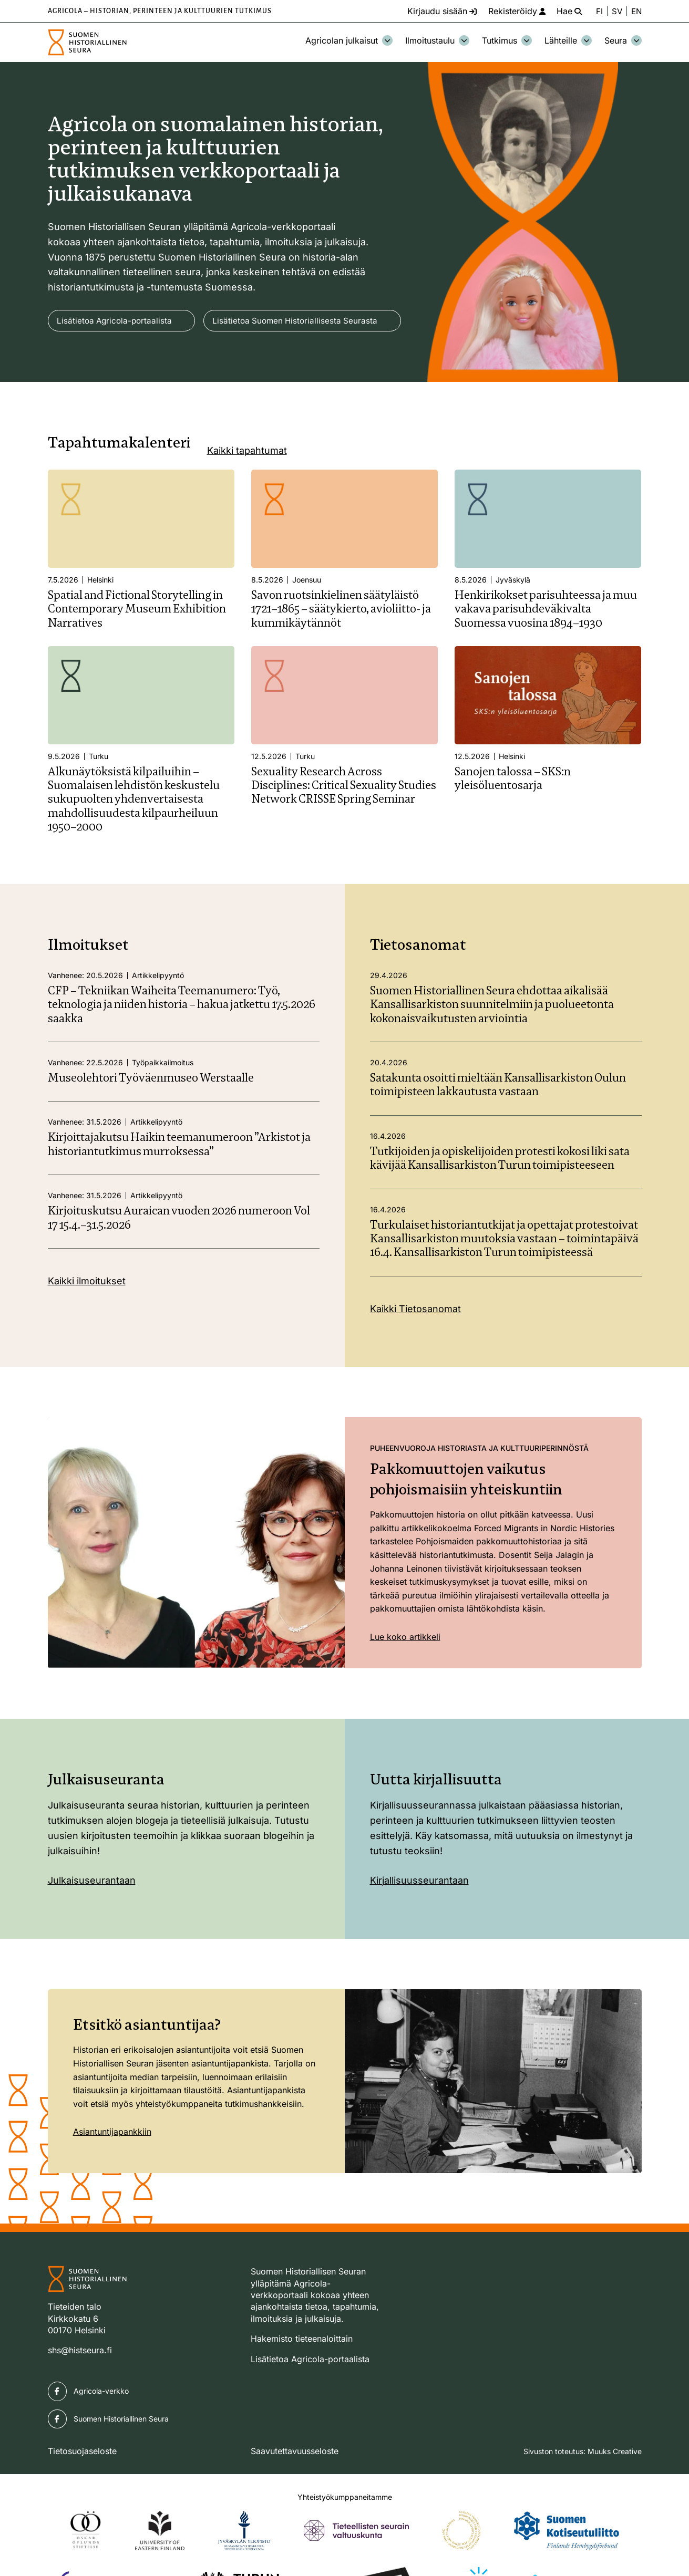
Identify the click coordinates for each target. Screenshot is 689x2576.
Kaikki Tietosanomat (415, 1339)
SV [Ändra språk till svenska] (615, 11)
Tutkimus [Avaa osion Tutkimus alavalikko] (507, 40)
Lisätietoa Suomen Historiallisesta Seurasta (141, 351)
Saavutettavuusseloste (294, 2482)
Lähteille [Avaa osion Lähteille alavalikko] (568, 40)
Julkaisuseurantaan (92, 1911)
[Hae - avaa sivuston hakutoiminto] (565, 11)
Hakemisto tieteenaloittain (302, 2369)
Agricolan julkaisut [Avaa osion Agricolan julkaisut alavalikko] (349, 40)
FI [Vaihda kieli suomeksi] (597, 11)
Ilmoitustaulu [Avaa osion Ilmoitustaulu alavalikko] (437, 40)
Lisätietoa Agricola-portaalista (116, 321)
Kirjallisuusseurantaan (419, 1911)
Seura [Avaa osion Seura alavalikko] (623, 40)
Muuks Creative (615, 2482)
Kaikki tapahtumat (247, 481)
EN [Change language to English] (636, 11)
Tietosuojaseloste (82, 2482)
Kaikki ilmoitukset (87, 1311)
